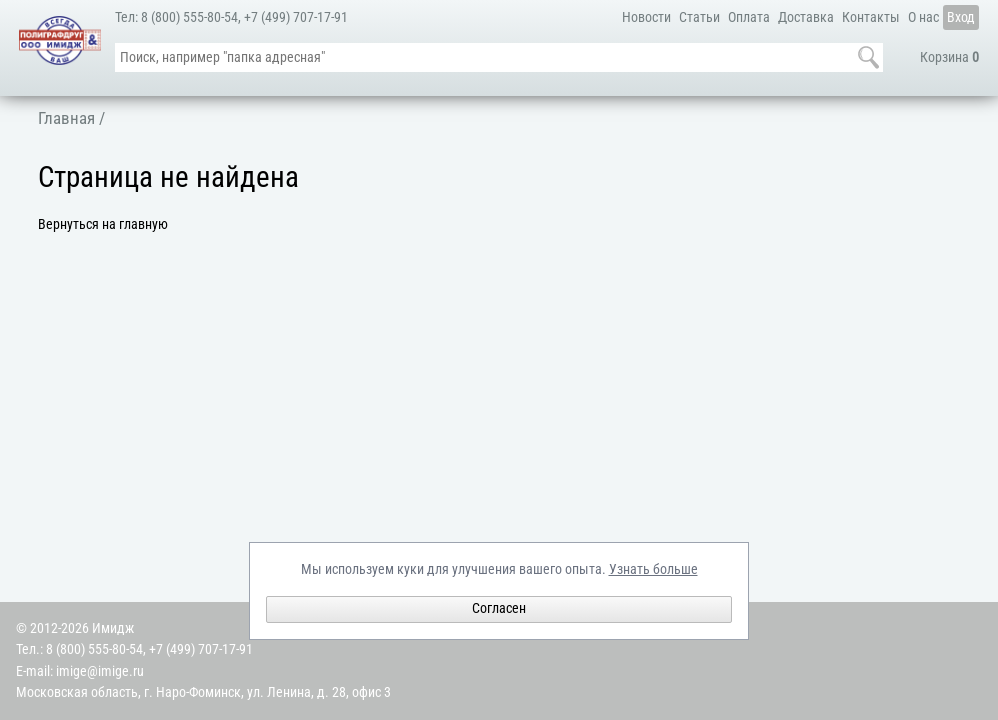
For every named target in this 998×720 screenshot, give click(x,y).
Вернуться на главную (103, 224)
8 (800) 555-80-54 (189, 17)
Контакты (871, 17)
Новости (646, 17)
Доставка (806, 17)
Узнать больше (653, 569)
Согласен (499, 608)
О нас (923, 17)
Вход (961, 17)
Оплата (749, 17)
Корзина (949, 57)
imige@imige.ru (100, 671)
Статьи (699, 17)
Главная (66, 118)
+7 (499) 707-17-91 (296, 17)
